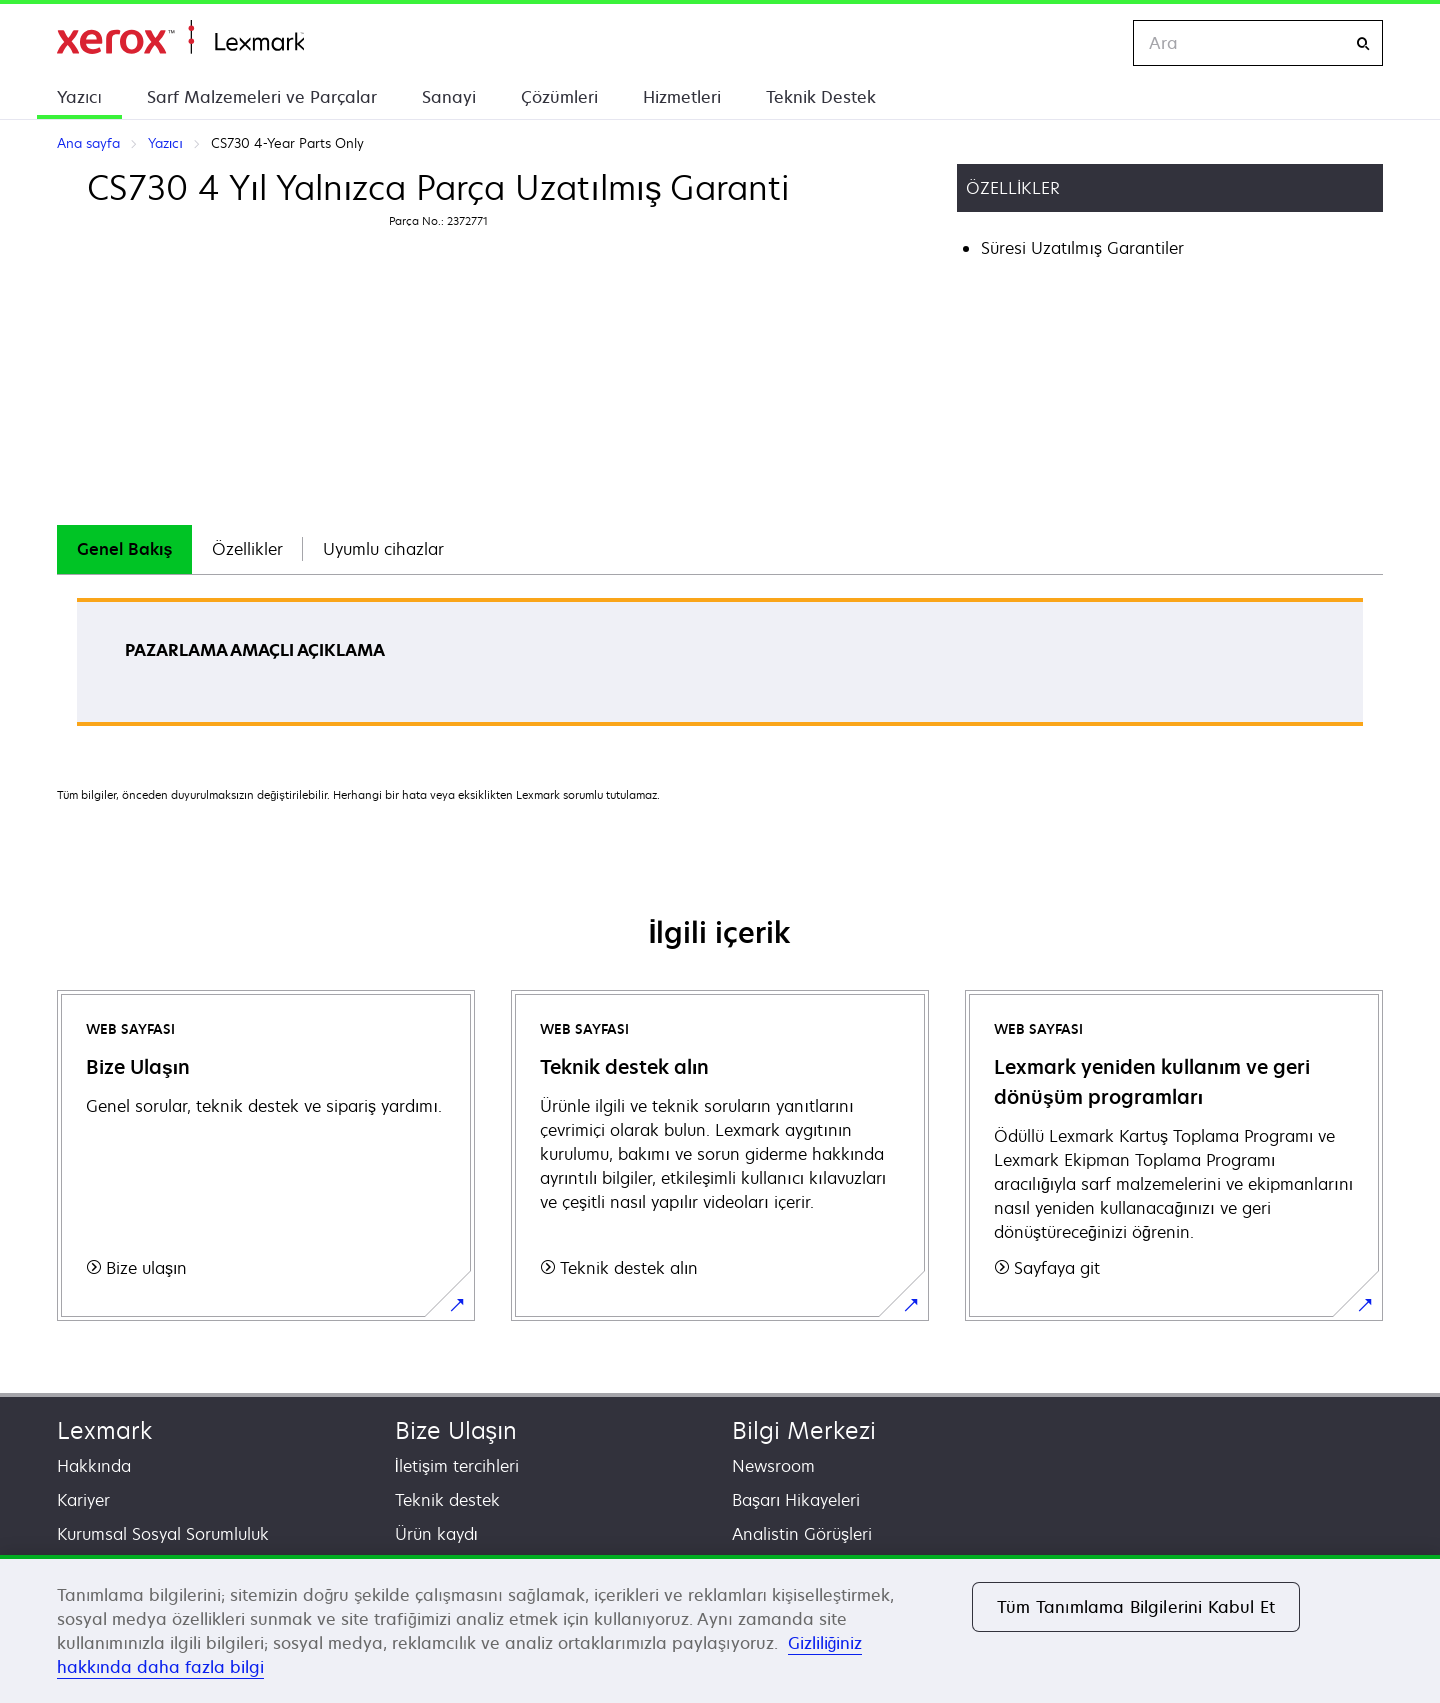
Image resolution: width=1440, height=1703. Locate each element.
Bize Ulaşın (456, 1430)
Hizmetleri (682, 97)
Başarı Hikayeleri (796, 1500)
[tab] (124, 549)
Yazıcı (79, 97)
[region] (720, 1629)
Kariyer (83, 1500)
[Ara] (1363, 43)
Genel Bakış (124, 549)
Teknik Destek (821, 97)
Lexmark (104, 1430)
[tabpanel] (720, 668)
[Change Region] (1097, 43)
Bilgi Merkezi (804, 1430)
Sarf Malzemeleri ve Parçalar (262, 97)
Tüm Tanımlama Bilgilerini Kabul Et (1136, 1607)
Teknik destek (447, 1500)
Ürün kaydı (436, 1534)
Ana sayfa (180, 37)
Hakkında (94, 1466)
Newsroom (773, 1466)
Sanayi (449, 97)
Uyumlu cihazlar (383, 549)
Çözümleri (559, 97)
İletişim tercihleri (457, 1466)
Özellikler (247, 549)
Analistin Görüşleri (802, 1534)
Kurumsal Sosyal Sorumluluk (163, 1534)
